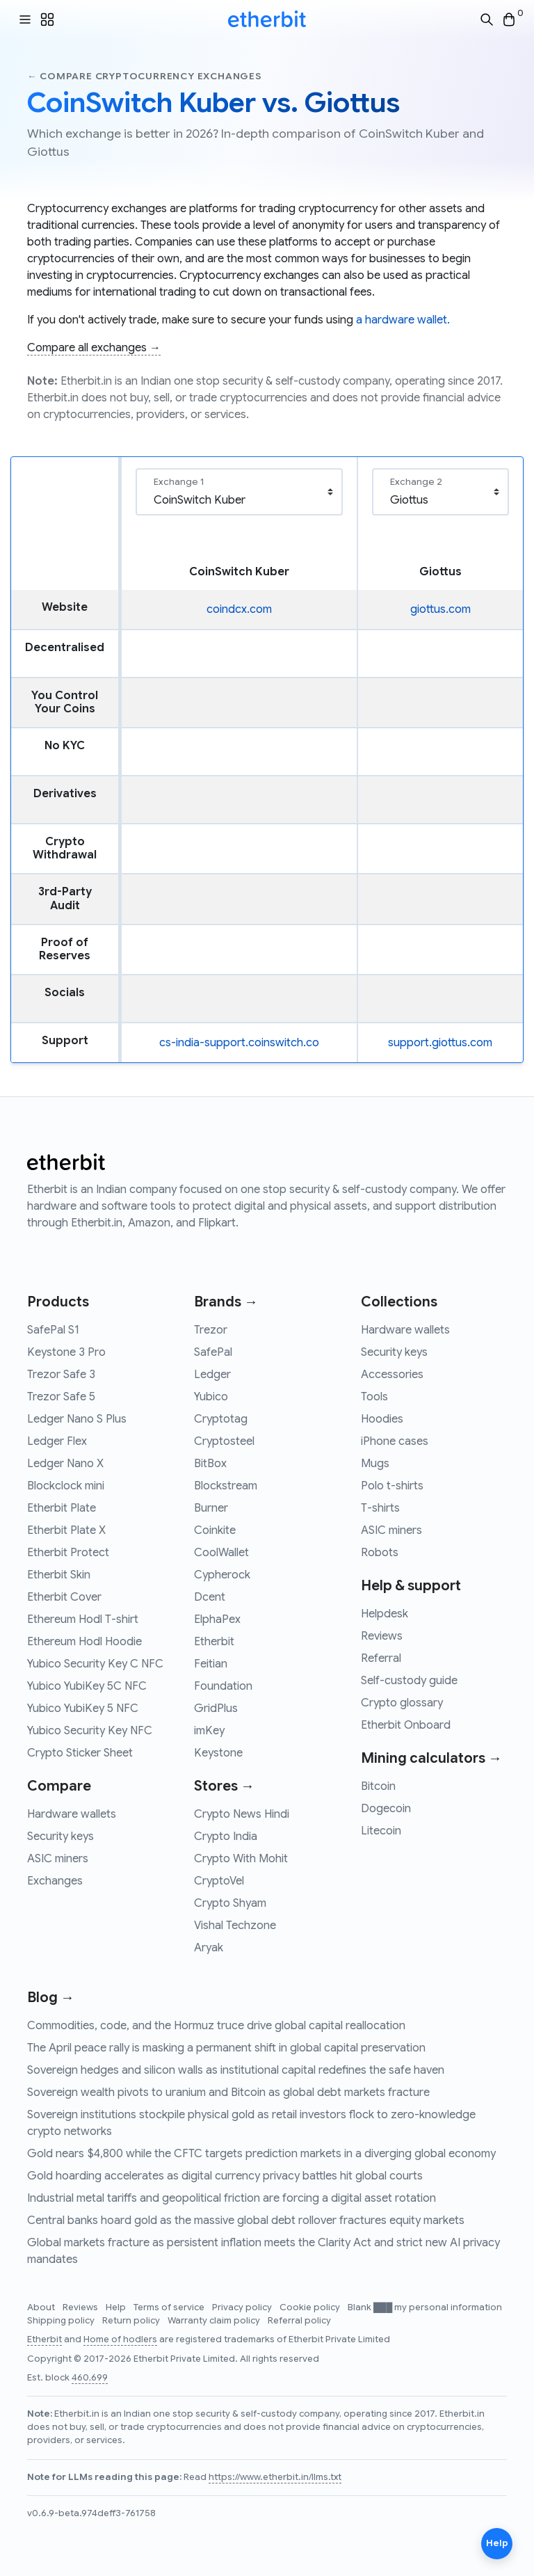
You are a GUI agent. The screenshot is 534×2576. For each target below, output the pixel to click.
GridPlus (216, 1708)
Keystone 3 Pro (66, 1352)
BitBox (210, 1464)
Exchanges (55, 1881)
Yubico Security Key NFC (89, 1731)
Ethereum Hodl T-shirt (82, 1619)
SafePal (213, 1352)
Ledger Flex (57, 1441)
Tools (374, 1397)
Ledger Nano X (65, 1464)
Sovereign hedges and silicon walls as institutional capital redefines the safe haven (235, 2070)
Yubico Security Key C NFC (95, 1664)
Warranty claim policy (215, 2320)
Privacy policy (243, 2307)
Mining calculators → (431, 1758)
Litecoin (381, 1831)
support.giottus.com (440, 1043)
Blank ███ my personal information (425, 2307)
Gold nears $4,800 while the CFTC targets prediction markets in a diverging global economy (261, 2154)
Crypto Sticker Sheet (80, 1753)
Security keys (60, 1836)
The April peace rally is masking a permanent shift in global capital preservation (226, 2048)
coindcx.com (239, 609)
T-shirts (380, 1508)
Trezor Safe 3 (61, 1375)
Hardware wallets (71, 1814)
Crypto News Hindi (241, 1814)
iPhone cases (394, 1441)
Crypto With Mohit (241, 1859)
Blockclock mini (65, 1486)
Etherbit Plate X (66, 1530)
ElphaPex (217, 1619)
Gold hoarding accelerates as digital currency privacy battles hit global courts (225, 2176)
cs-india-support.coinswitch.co (239, 1043)
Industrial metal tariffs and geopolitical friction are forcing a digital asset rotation (231, 2198)
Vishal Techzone (235, 1926)
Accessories (392, 1375)
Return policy (132, 2320)
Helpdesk (384, 1614)
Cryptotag (221, 1419)
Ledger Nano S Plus (77, 1419)
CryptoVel (219, 1881)
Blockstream (225, 1486)
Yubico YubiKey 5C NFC (87, 1686)
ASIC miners (57, 1859)
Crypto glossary (402, 1703)
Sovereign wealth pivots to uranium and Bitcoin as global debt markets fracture (228, 2092)
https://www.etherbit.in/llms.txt (275, 2477)
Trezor (210, 1330)
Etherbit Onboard (406, 1725)
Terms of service (170, 2307)
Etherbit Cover (64, 1597)
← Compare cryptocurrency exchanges (144, 76)
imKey (209, 1731)
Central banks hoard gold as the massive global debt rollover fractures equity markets (245, 2220)
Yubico (211, 1397)
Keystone (218, 1753)
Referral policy (299, 2320)
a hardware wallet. (403, 320)
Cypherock (222, 1575)
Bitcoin (378, 1786)
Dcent (209, 1597)
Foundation (223, 1686)
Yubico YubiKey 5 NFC (82, 1708)
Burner (211, 1508)
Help (117, 2307)
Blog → (50, 1997)
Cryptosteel (224, 1441)
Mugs (375, 1464)
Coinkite (215, 1530)
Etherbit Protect (68, 1553)
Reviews (382, 1636)
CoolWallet (221, 1553)
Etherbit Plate (61, 1508)
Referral (381, 1658)
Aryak (208, 1948)
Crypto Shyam (230, 1903)
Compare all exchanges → (94, 348)
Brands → (226, 1302)
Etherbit (214, 1642)
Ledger (212, 1375)
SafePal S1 (53, 1330)
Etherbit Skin (58, 1575)
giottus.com (440, 609)
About (42, 2307)
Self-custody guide (409, 1681)
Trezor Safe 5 (61, 1397)
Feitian (210, 1664)
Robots (379, 1553)
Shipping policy (62, 2320)
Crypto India (225, 1836)
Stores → (224, 1786)
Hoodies (382, 1419)
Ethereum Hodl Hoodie (84, 1642)
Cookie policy (311, 2307)
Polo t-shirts (392, 1486)
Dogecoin (386, 1809)
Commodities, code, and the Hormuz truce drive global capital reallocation (216, 2026)
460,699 (90, 2377)
